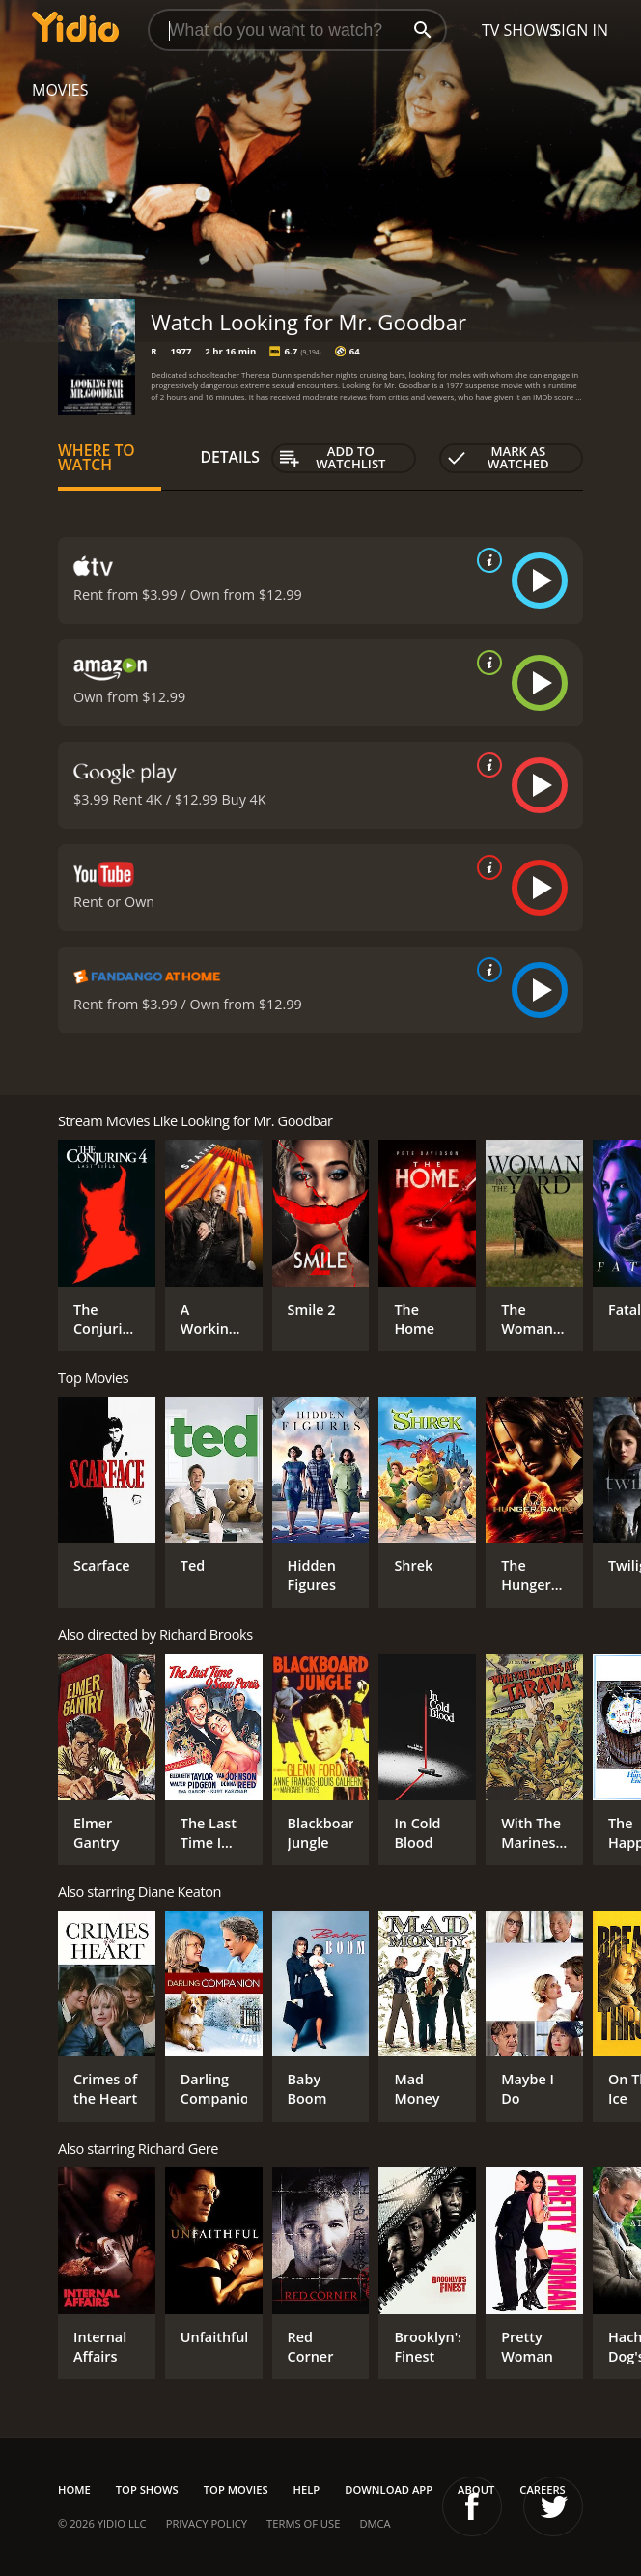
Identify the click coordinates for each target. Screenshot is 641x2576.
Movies (60, 89)
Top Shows (147, 2489)
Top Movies (236, 2489)
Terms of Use (303, 2523)
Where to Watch (96, 457)
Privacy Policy (206, 2523)
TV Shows (520, 30)
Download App (388, 2489)
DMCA (374, 2523)
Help (306, 2489)
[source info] (485, 560)
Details (230, 456)
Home (74, 2489)
